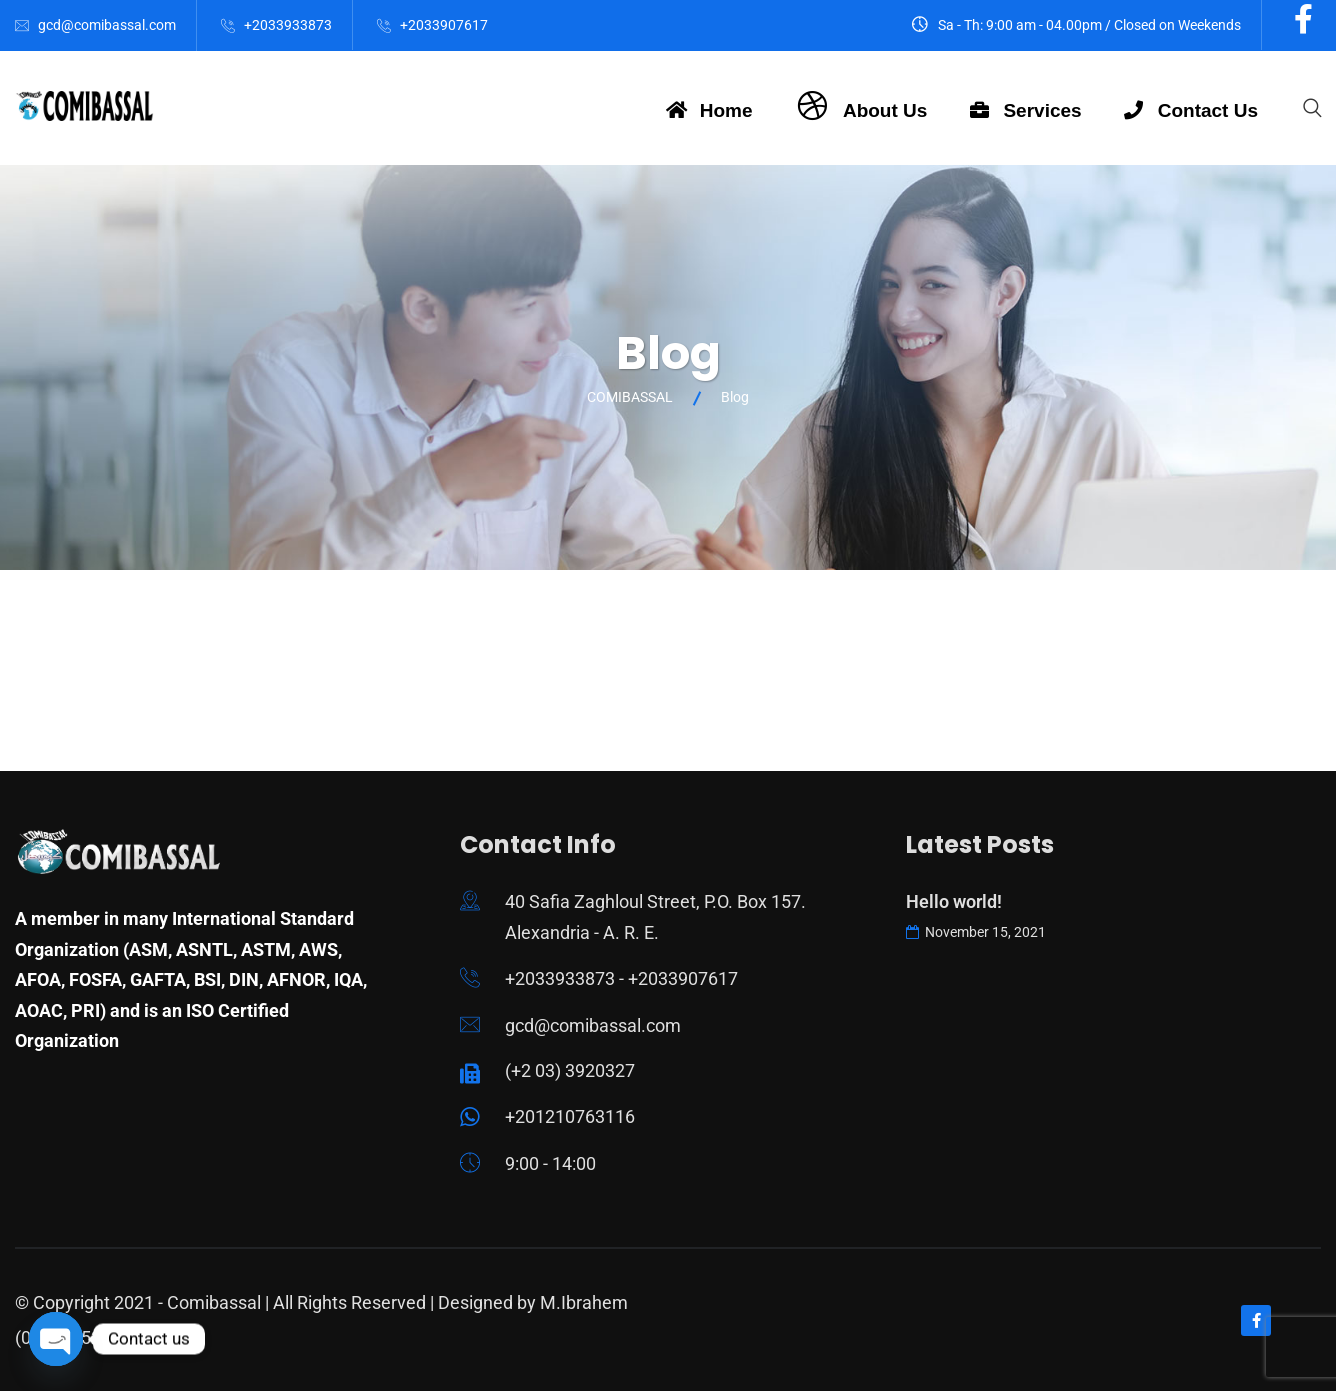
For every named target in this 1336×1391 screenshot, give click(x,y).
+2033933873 (288, 25)
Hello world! (954, 901)
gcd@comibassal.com (107, 25)
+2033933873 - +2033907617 (621, 978)
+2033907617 (444, 25)
